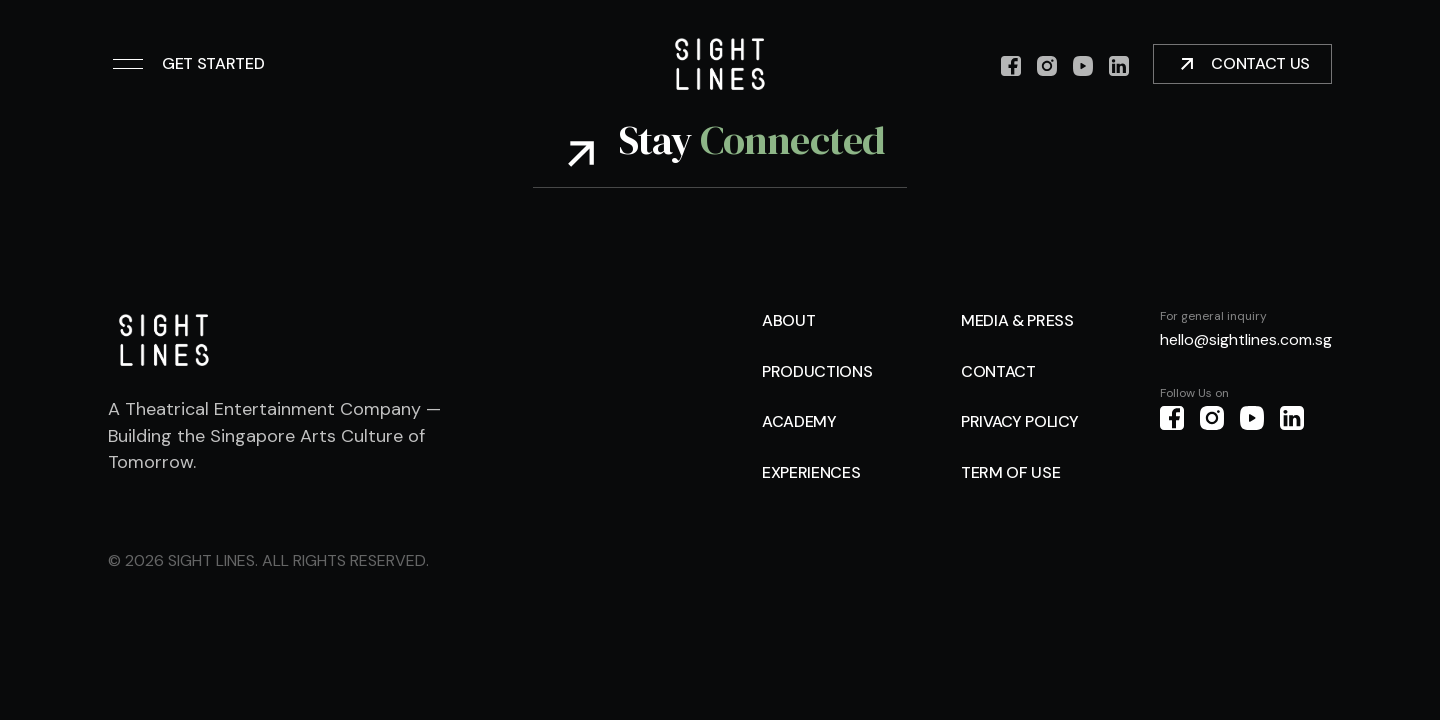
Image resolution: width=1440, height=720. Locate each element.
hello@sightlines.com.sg (1246, 339)
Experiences (811, 472)
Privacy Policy (1020, 421)
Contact (998, 371)
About (788, 320)
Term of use (1010, 472)
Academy (799, 421)
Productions (817, 371)
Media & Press (1017, 320)
